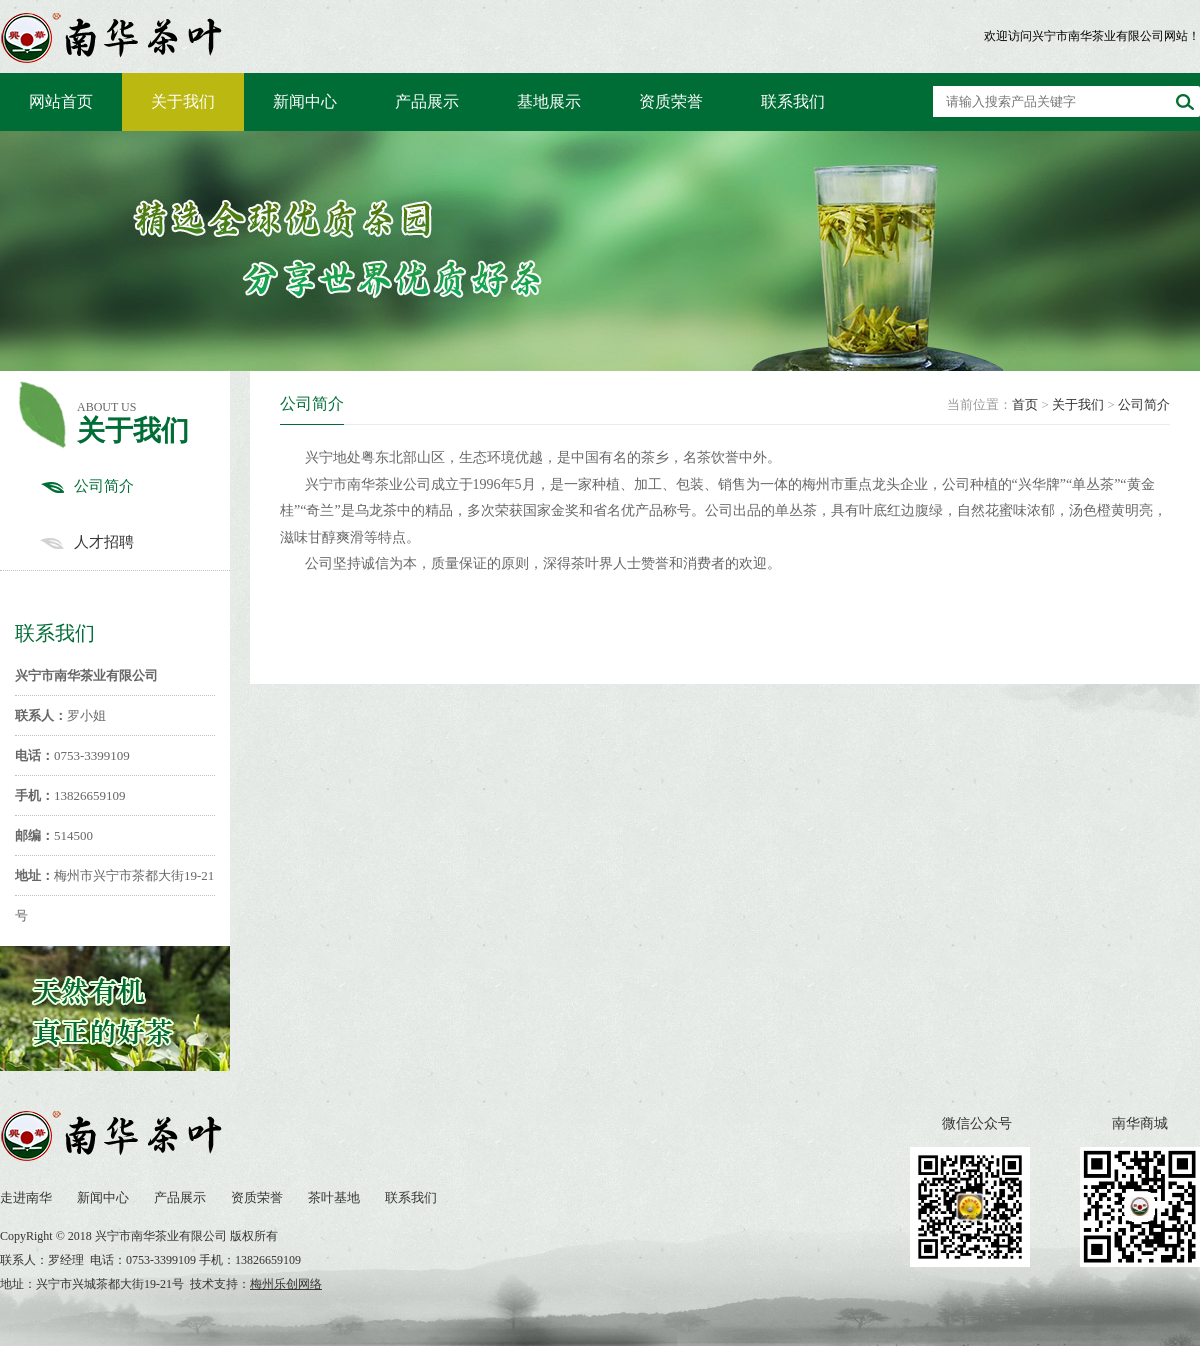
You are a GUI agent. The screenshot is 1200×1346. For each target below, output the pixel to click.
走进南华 (26, 1197)
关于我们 (183, 101)
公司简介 (135, 486)
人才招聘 (135, 542)
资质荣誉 (671, 101)
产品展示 (427, 101)
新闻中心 (305, 101)
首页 (1025, 404)
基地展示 (549, 101)
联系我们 (793, 101)
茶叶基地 (334, 1197)
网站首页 (61, 101)
